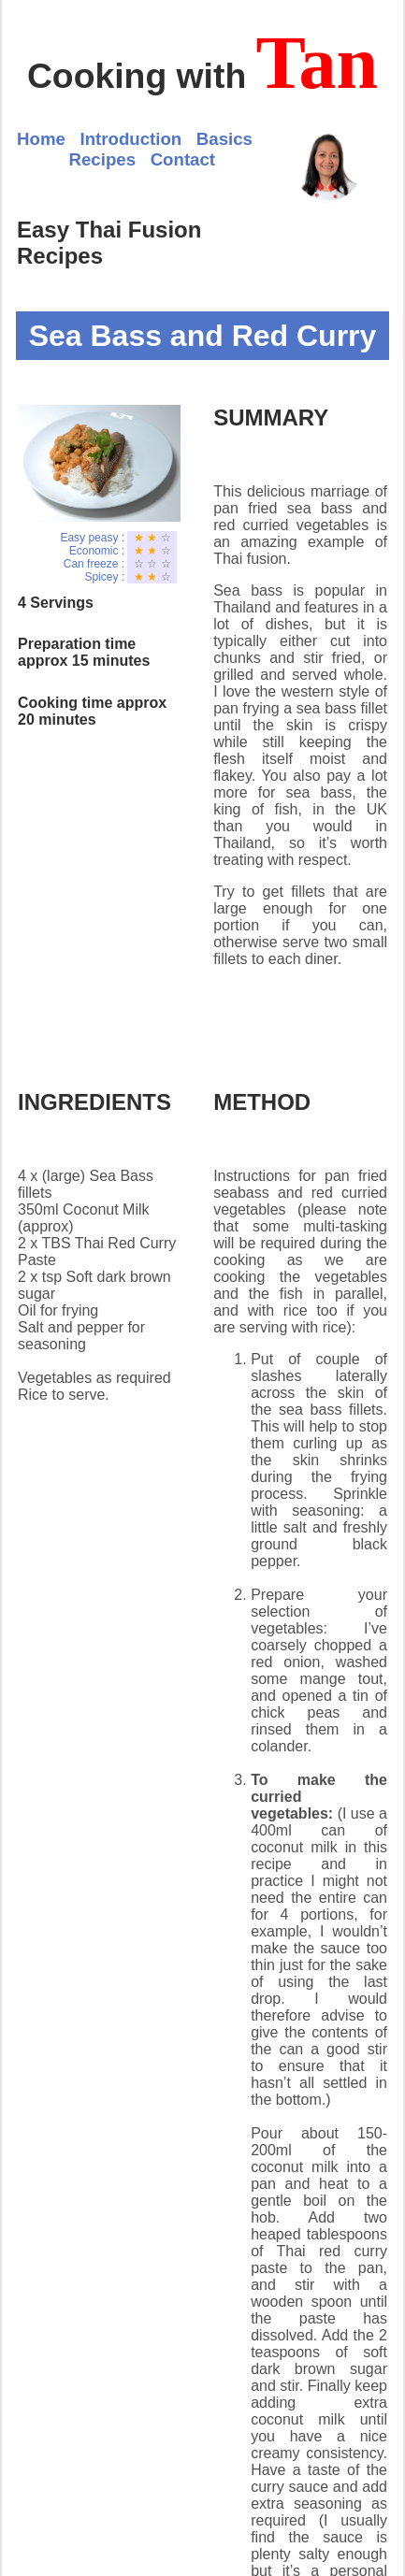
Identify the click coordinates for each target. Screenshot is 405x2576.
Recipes (103, 159)
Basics (224, 139)
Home (41, 139)
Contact (183, 159)
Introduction (130, 139)
